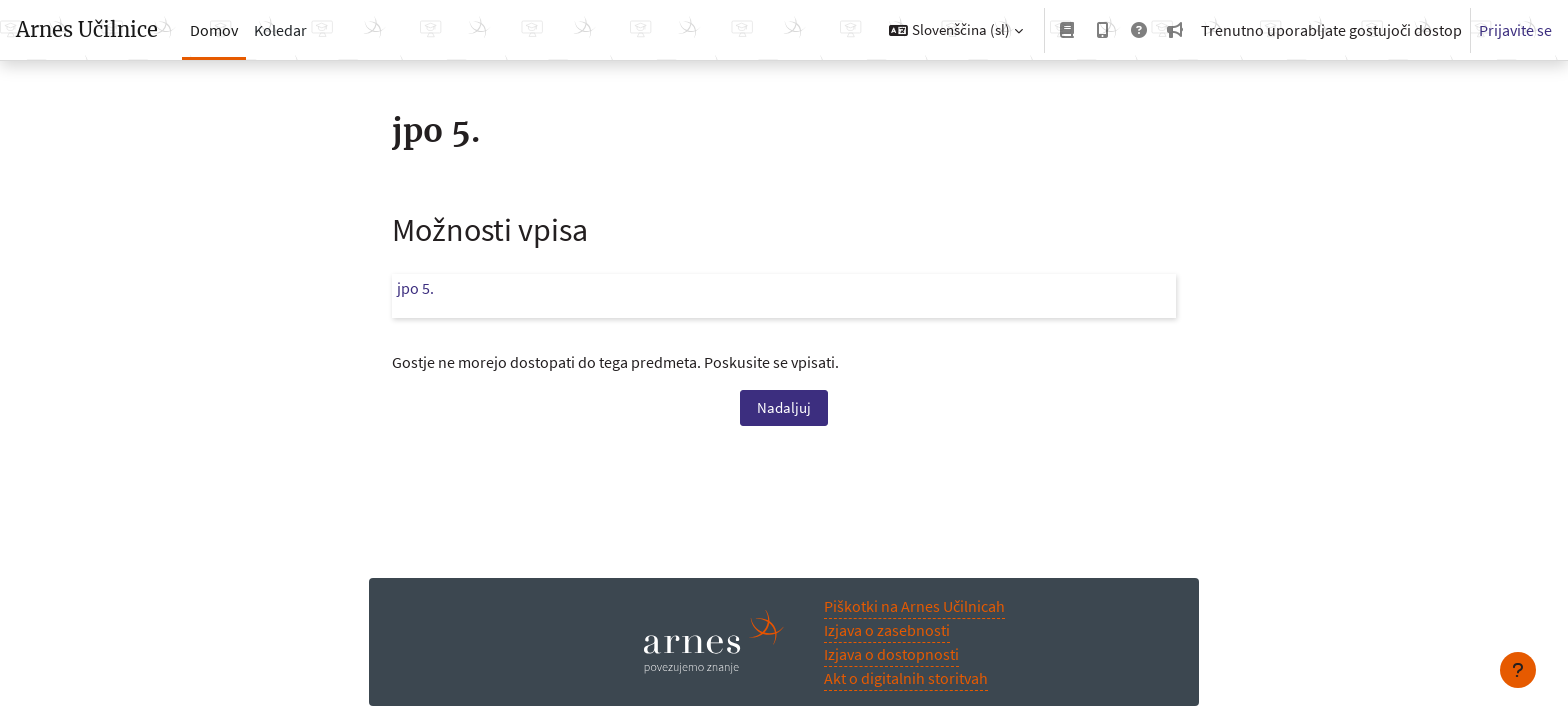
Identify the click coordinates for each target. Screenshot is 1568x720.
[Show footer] (1518, 670)
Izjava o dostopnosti (891, 654)
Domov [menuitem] (214, 30)
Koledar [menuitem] (280, 30)
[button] (956, 30)
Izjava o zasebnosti (887, 630)
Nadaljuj (784, 407)
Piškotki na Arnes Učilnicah (914, 606)
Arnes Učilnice (87, 29)
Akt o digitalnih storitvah (906, 678)
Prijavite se (1515, 30)
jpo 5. (415, 288)
